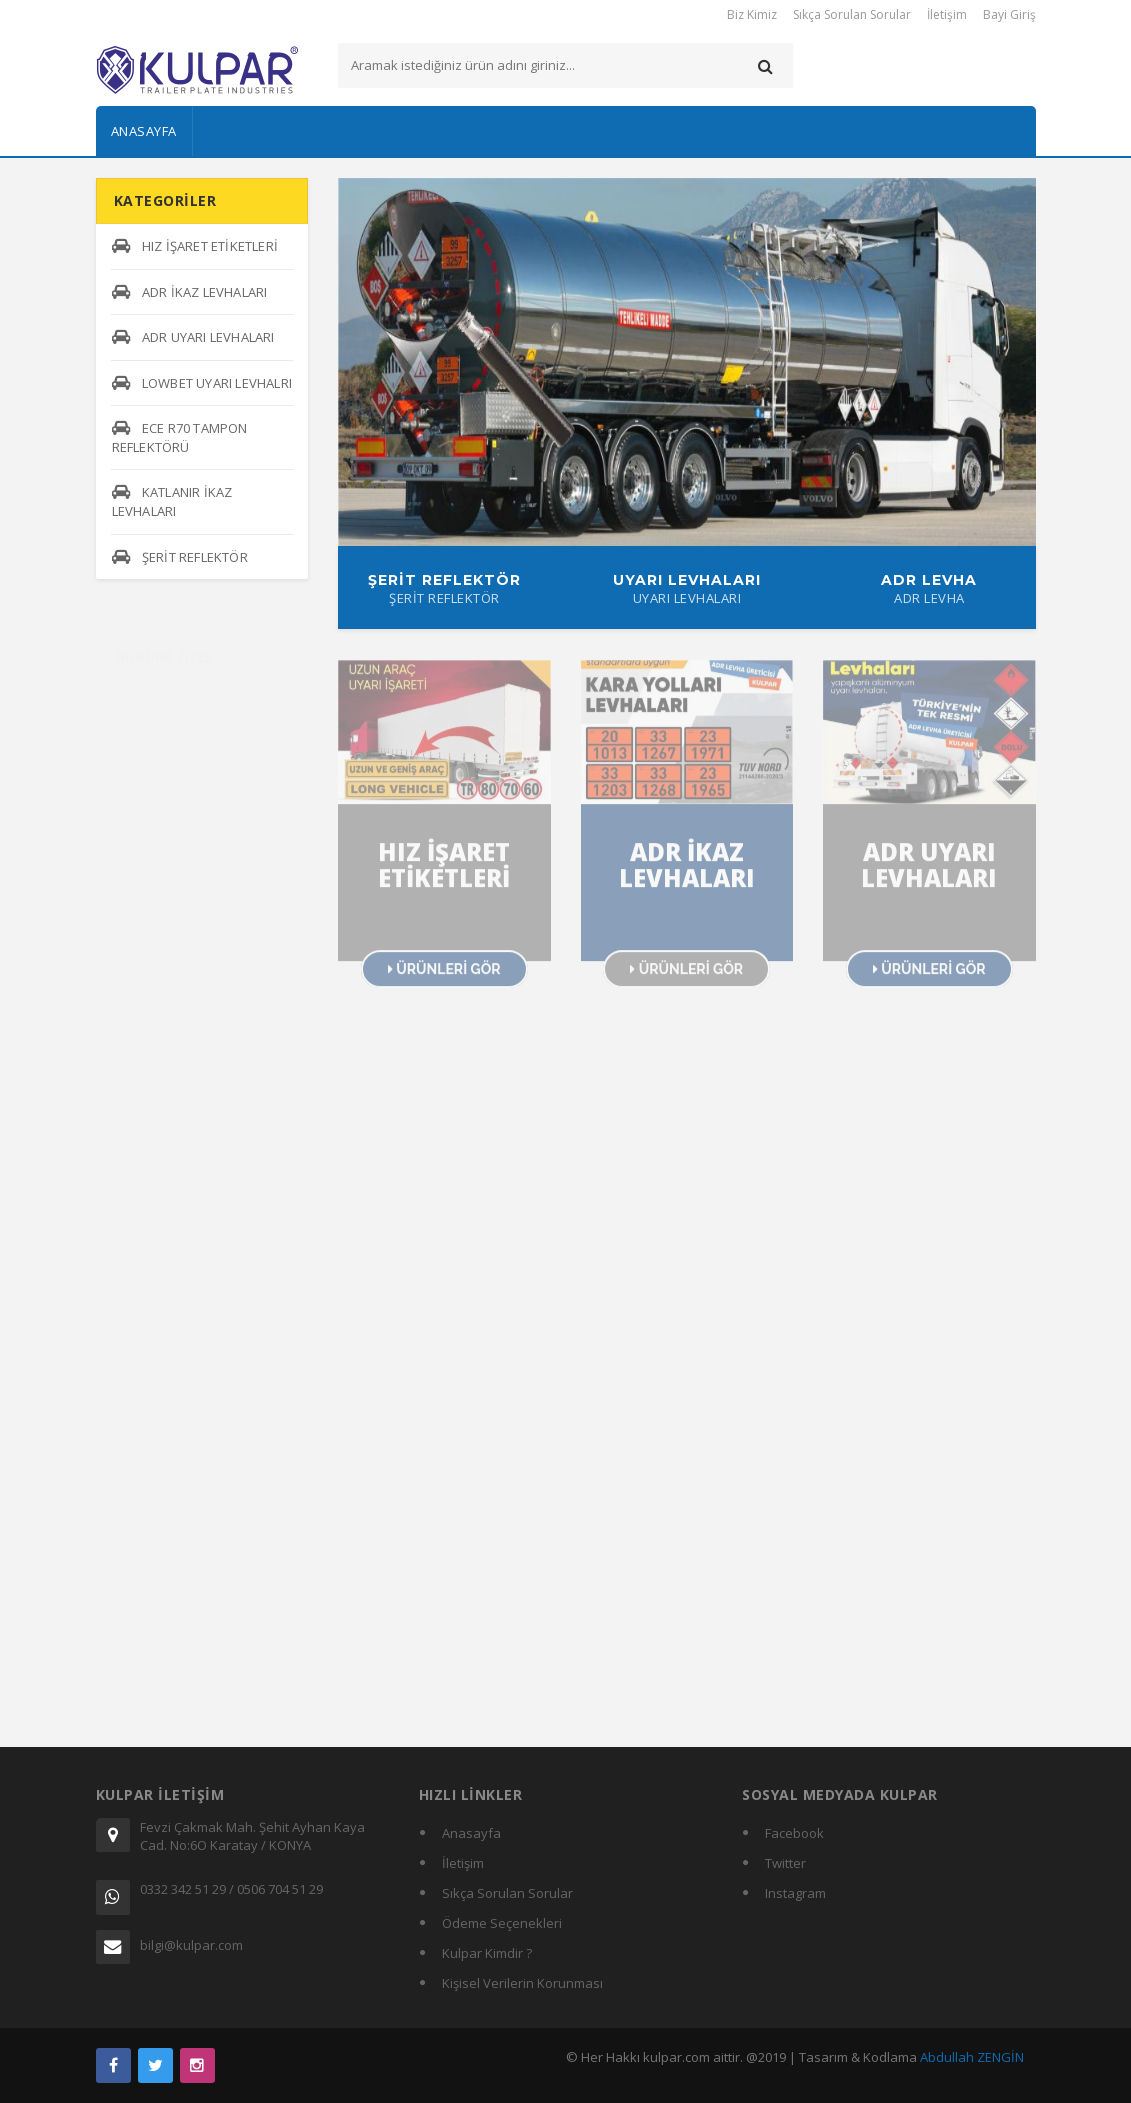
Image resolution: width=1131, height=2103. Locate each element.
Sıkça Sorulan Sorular (852, 14)
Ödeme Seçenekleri (502, 1923)
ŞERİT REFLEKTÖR (180, 557)
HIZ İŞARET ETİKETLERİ (195, 246)
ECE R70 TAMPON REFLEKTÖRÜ (180, 437)
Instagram (795, 1893)
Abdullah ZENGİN (972, 2057)
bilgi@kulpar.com (191, 1945)
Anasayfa (144, 131)
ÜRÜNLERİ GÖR (444, 977)
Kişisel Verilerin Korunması (522, 1983)
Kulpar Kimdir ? (487, 1953)
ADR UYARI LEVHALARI (193, 337)
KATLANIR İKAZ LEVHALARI (172, 501)
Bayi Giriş (1009, 14)
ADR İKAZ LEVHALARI (190, 292)
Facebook (794, 1833)
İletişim (947, 14)
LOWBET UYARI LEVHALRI (202, 383)
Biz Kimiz (752, 14)
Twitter (785, 1863)
